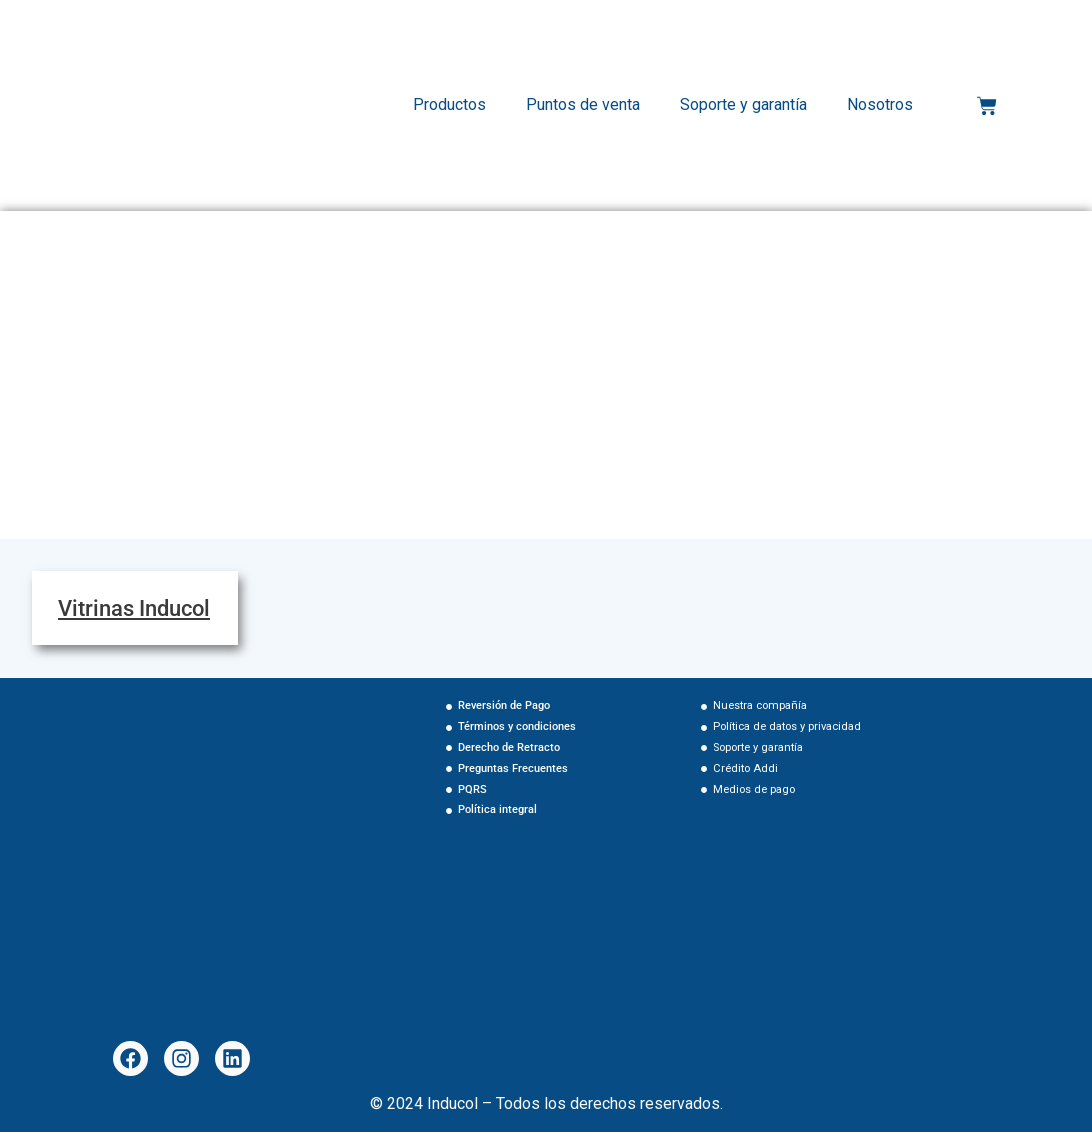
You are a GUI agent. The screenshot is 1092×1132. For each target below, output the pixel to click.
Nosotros (880, 104)
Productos (449, 104)
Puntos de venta (583, 104)
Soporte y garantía (743, 104)
